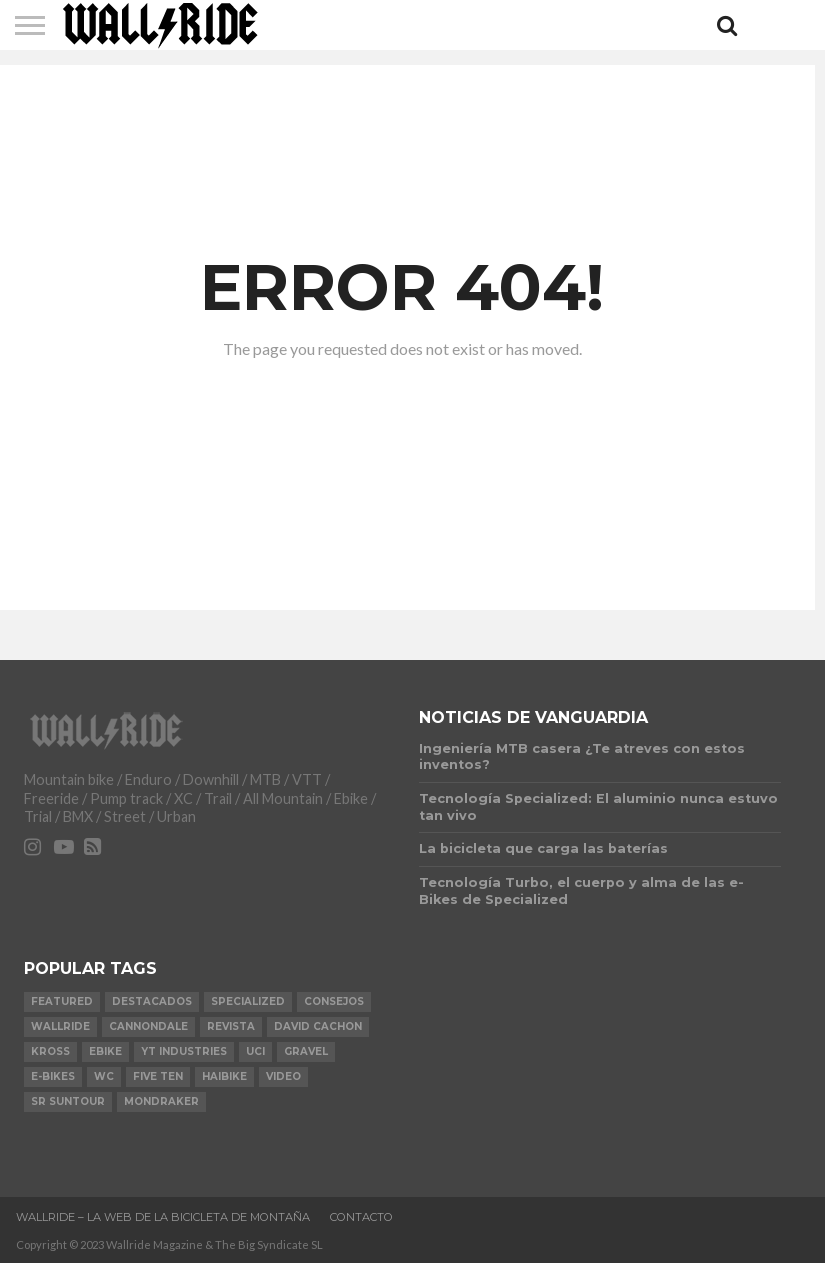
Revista (231, 1026)
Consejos (334, 1001)
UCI (255, 1051)
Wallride (60, 1026)
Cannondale (148, 1026)
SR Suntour (68, 1101)
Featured (62, 1001)
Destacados (152, 1001)
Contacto (361, 1217)
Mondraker (161, 1101)
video (283, 1076)
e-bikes (53, 1076)
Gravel (306, 1051)
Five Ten (158, 1076)
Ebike (105, 1051)
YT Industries (184, 1051)
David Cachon (318, 1026)
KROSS (50, 1051)
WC (104, 1076)
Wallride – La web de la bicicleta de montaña (163, 1217)
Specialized (248, 1001)
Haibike (224, 1076)
